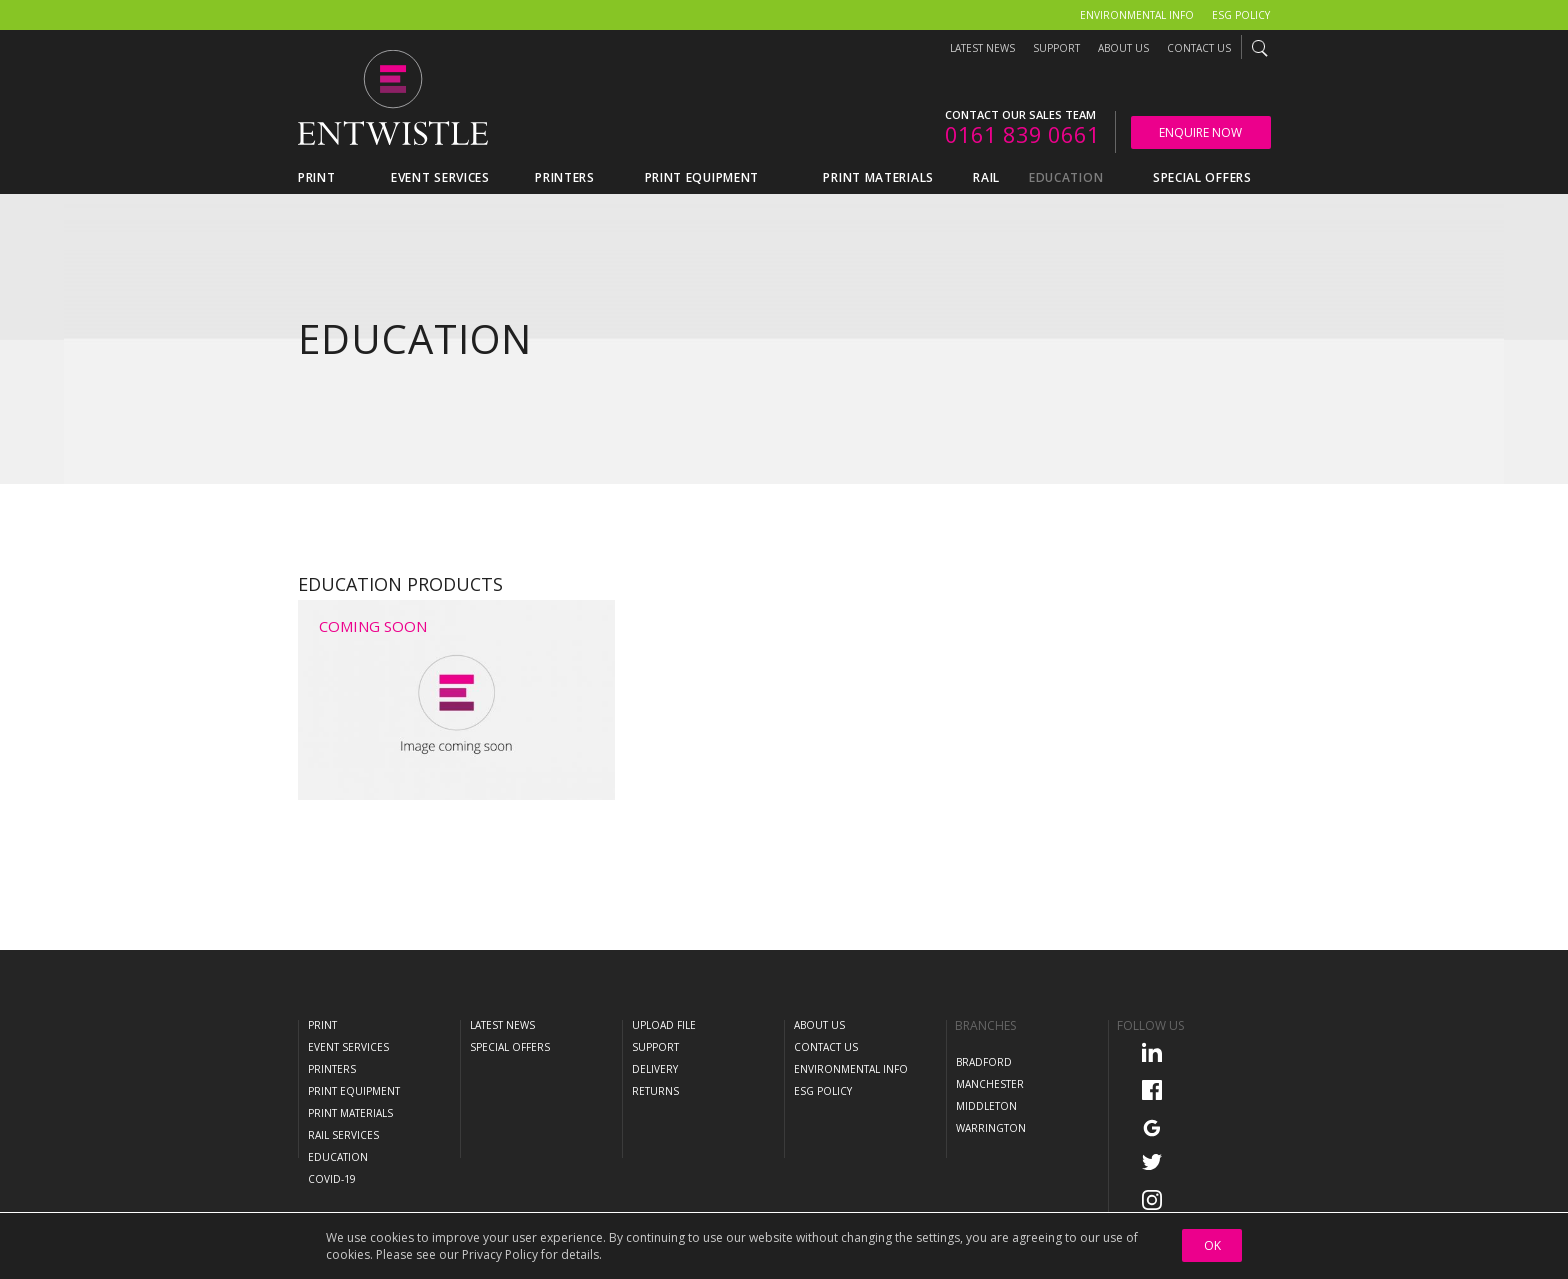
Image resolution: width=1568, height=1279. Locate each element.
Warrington (991, 1128)
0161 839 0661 (1022, 134)
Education (338, 1157)
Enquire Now (1200, 132)
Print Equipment (354, 1091)
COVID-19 (332, 1179)
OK (1212, 1245)
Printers (332, 1069)
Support (1056, 48)
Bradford (984, 1062)
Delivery (655, 1069)
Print (322, 1025)
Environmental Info (1137, 15)
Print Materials (350, 1113)
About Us (1123, 48)
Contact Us (1199, 48)
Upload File (664, 1025)
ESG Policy (1241, 15)
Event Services (348, 1047)
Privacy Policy (500, 1254)
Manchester (990, 1084)
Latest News (982, 48)
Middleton (986, 1106)
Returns (655, 1091)
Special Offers (510, 1047)
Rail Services (343, 1135)
